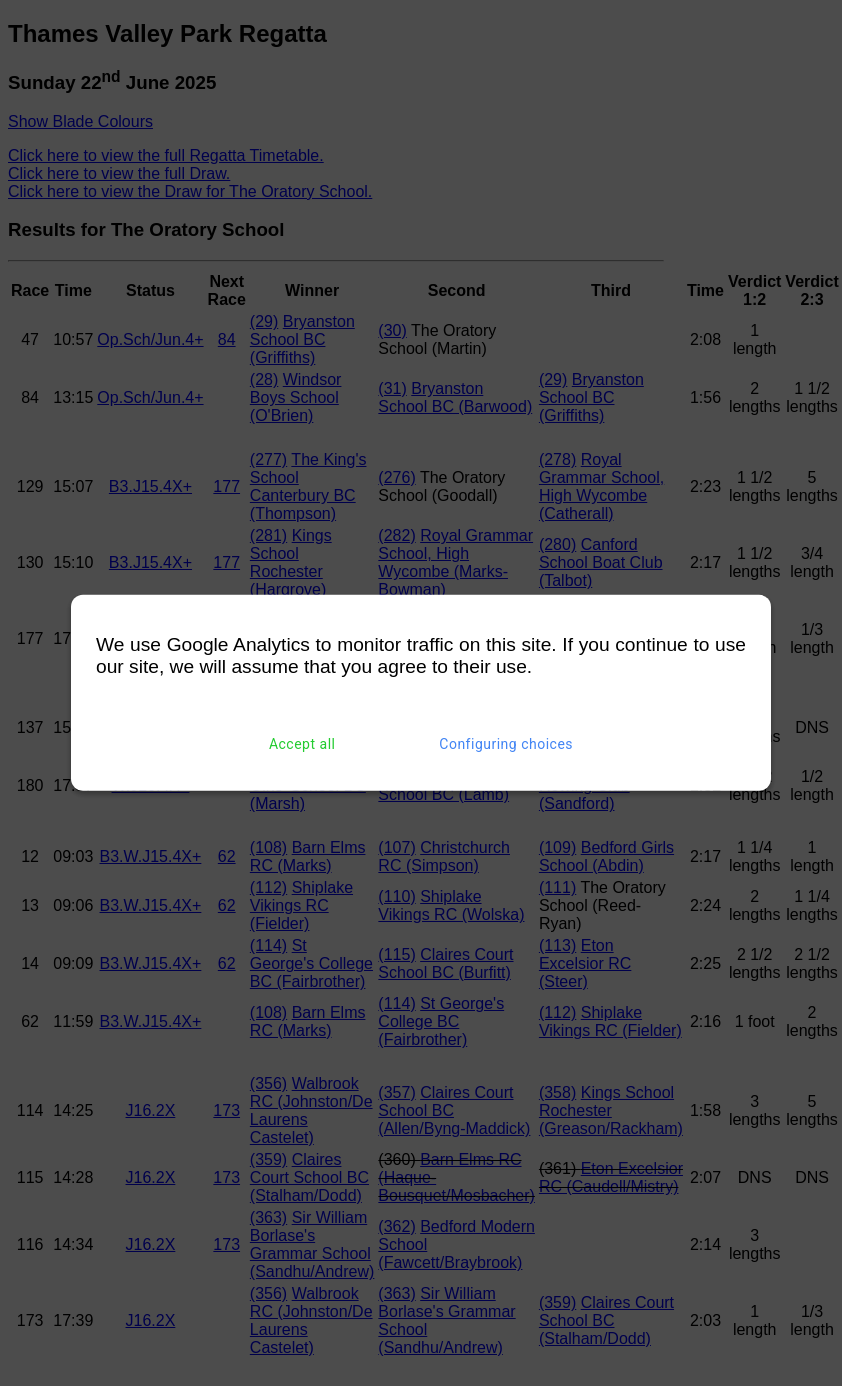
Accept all (302, 744)
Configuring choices (506, 744)
